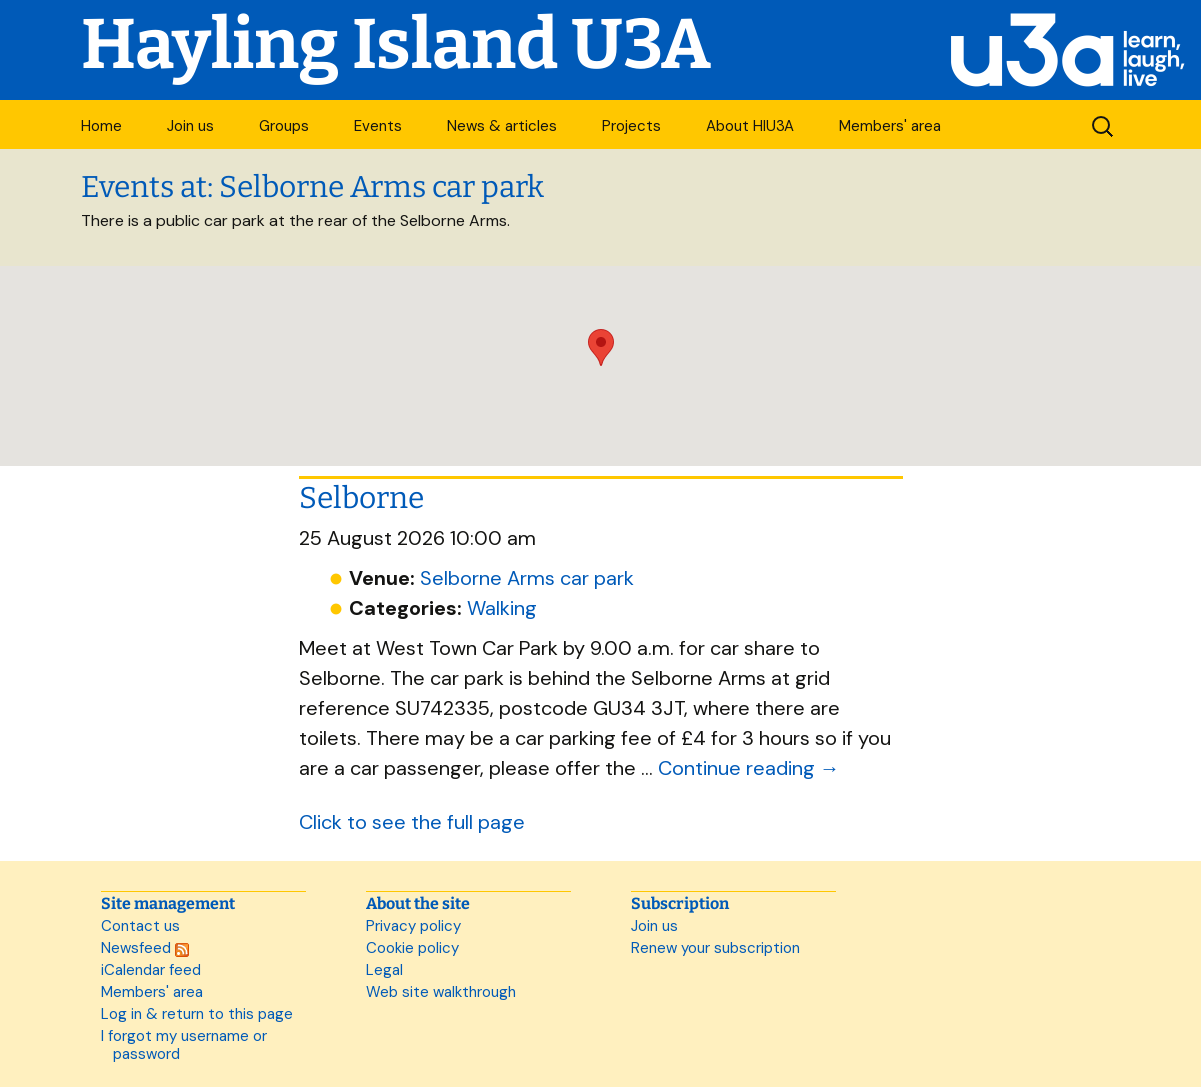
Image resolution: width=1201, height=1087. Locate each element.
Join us (190, 126)
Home (101, 126)
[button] (601, 347)
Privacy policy (413, 926)
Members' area (890, 126)
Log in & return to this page (197, 1014)
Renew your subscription (715, 948)
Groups (284, 126)
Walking (502, 608)
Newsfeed (145, 948)
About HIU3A (750, 126)
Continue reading (749, 768)
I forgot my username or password (184, 1045)
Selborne (361, 498)
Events (378, 126)
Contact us (140, 926)
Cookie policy (412, 948)
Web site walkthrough (441, 992)
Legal (384, 970)
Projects (631, 126)
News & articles (502, 126)
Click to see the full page (412, 822)
